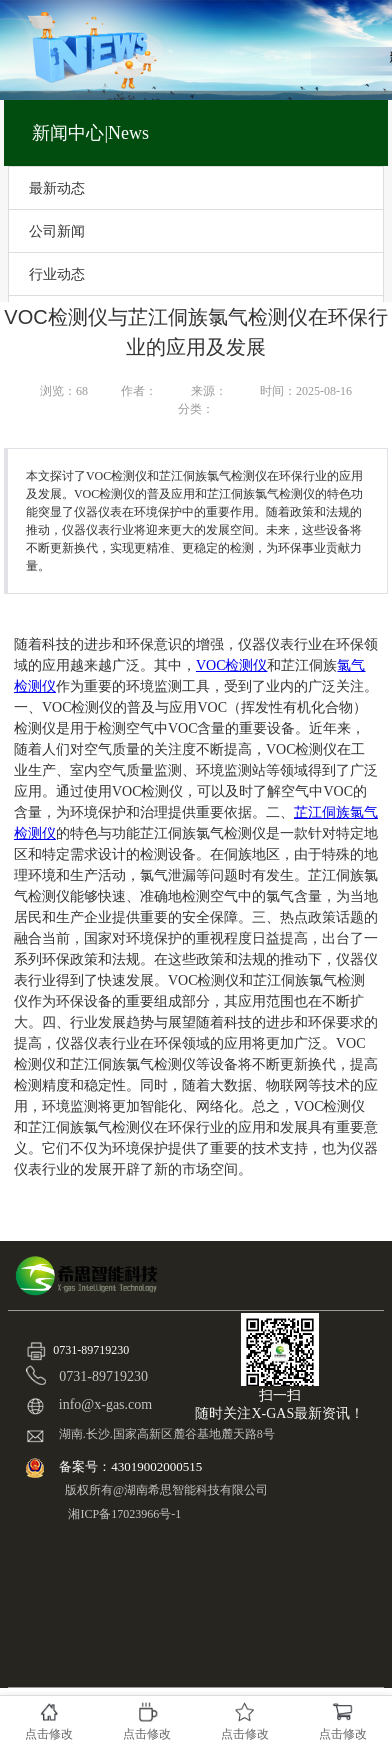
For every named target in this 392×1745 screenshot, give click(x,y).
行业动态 (57, 274)
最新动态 (57, 188)
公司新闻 (57, 231)
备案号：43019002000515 (132, 1466)
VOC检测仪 (232, 665)
